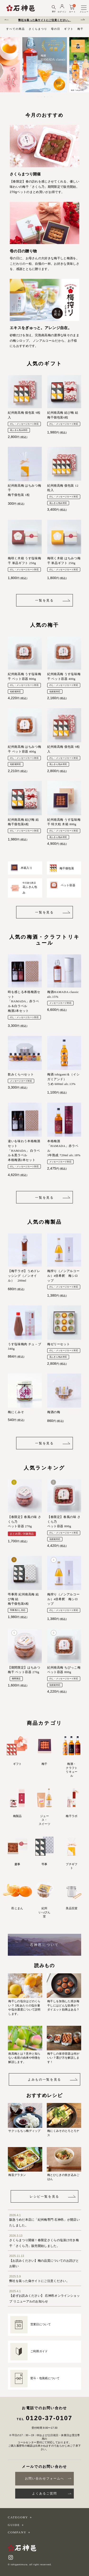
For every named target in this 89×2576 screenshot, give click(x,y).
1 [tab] (38, 97)
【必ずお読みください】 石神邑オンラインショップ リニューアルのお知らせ (45, 2296)
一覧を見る (44, 600)
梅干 (80, 28)
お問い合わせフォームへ (44, 2478)
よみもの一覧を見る (44, 2079)
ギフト (68, 28)
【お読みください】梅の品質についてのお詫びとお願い (45, 2261)
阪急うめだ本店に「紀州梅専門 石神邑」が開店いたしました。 (45, 2220)
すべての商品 (15, 28)
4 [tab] (48, 97)
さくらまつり (38, 28)
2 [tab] (41, 97)
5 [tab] (51, 97)
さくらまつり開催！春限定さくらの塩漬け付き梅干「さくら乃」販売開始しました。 (45, 2241)
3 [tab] (45, 97)
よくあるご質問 (44, 2493)
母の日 (55, 28)
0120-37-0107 (49, 2418)
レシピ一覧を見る (44, 2196)
